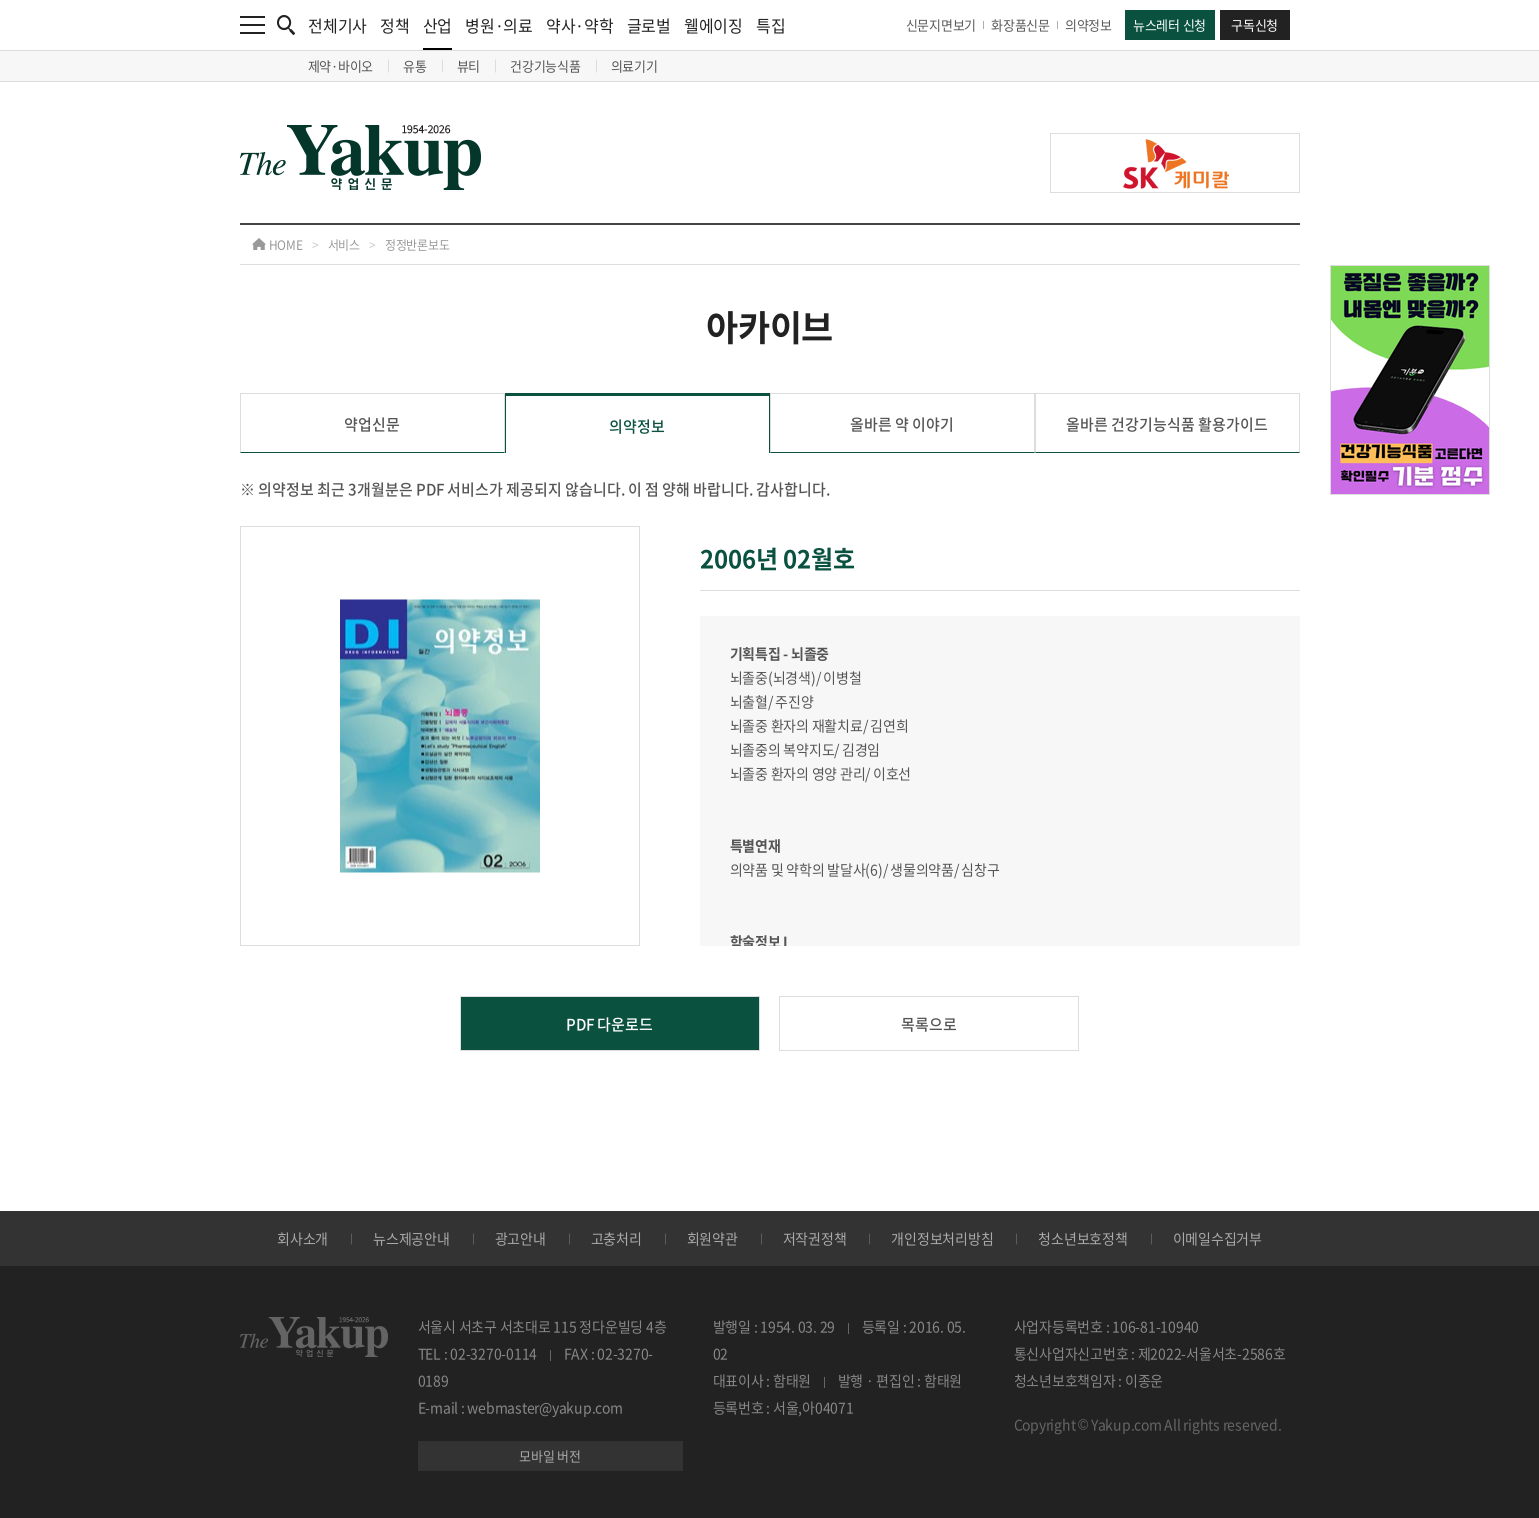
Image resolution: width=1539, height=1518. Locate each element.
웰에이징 (713, 25)
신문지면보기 (941, 24)
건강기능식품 (545, 65)
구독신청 (1254, 24)
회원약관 (712, 1238)
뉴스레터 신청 (1169, 24)
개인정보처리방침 (942, 1238)
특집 (771, 25)
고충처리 (616, 1238)
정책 (395, 25)
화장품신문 (1020, 24)
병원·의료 (499, 25)
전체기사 (337, 25)
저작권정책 (815, 1238)
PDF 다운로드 (609, 1024)
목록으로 (929, 1024)
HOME (277, 245)
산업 (438, 31)
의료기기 (634, 65)
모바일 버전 (550, 1455)
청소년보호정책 (1082, 1238)
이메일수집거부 (1217, 1238)
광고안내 (520, 1238)
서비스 (344, 245)
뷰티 (469, 65)
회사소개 (302, 1238)
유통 (415, 65)
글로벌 (649, 25)
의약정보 (1088, 24)
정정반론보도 (417, 245)
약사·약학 (580, 25)
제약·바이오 (341, 65)
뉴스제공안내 (411, 1238)
